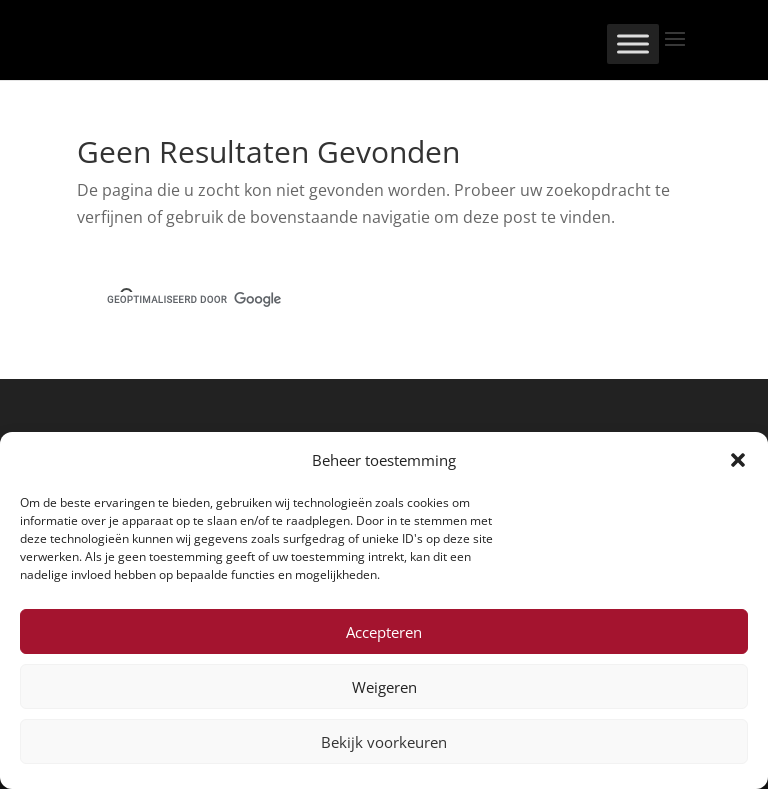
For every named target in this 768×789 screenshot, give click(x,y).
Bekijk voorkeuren (384, 742)
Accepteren (384, 632)
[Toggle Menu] (633, 43)
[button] (738, 460)
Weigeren (384, 687)
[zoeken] (360, 300)
